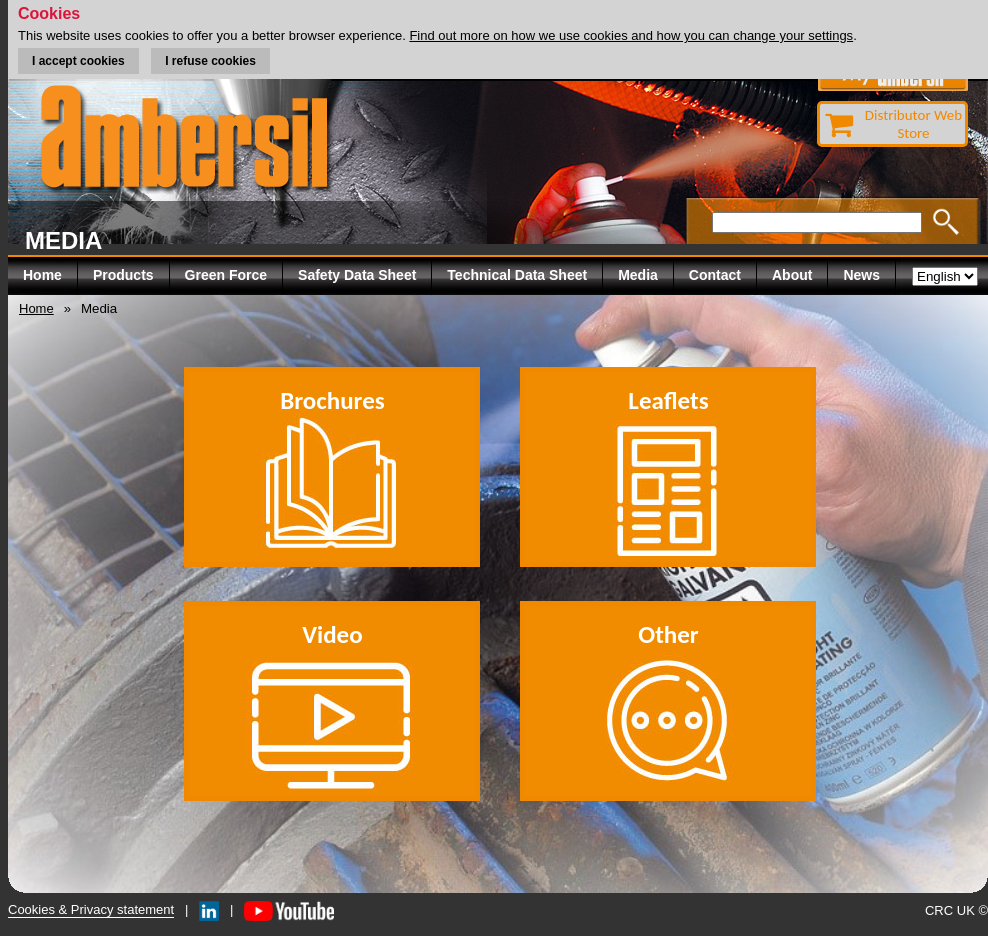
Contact (715, 275)
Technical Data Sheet (517, 275)
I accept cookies (78, 61)
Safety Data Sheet (357, 275)
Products (123, 275)
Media (638, 275)
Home (42, 275)
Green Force (226, 275)
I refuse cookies (210, 61)
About (792, 275)
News (861, 275)
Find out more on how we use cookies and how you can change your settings (631, 35)
